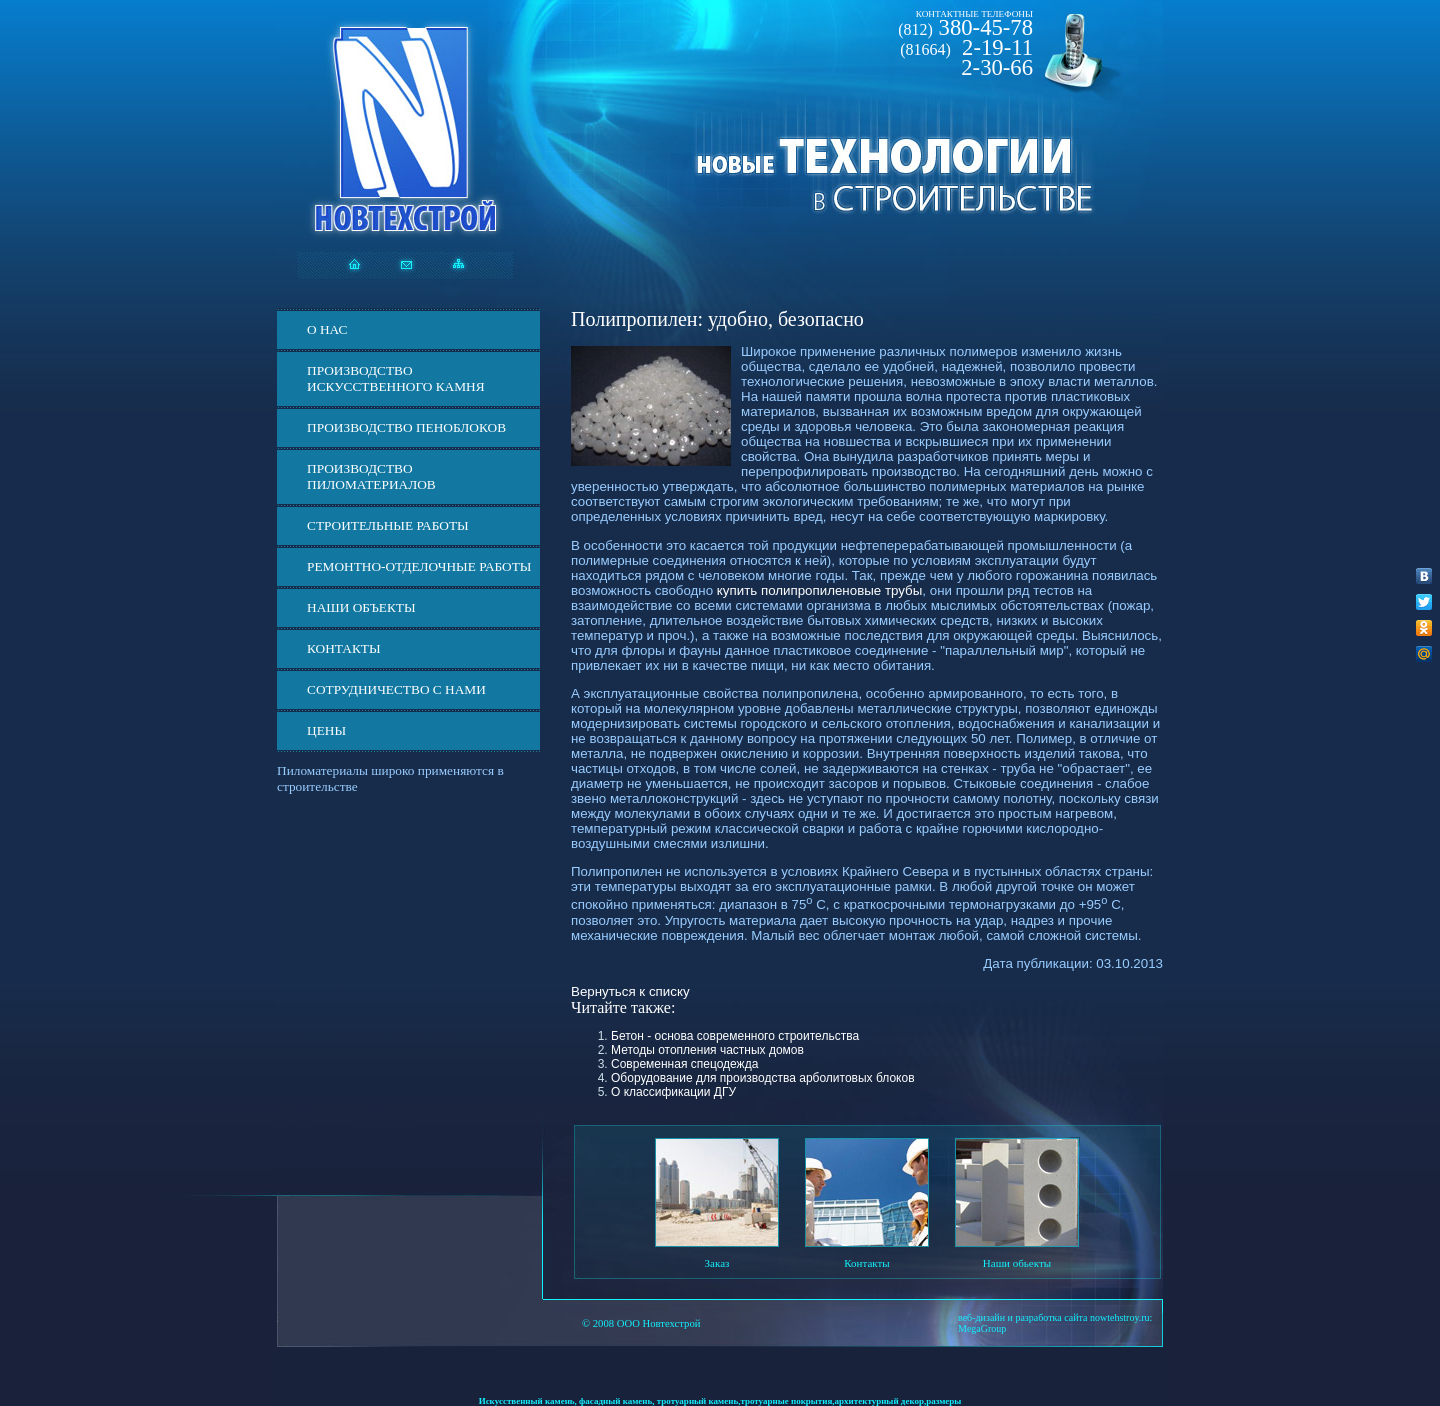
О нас (327, 329)
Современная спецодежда (684, 1064)
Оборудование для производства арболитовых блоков (763, 1078)
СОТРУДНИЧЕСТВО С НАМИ (396, 689)
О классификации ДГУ (673, 1092)
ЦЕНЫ (326, 730)
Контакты (344, 648)
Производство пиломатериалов (371, 476)
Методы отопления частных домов (707, 1050)
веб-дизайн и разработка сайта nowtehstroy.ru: (1055, 1317)
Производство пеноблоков (406, 427)
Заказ (717, 1263)
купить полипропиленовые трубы (819, 590)
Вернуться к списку (630, 991)
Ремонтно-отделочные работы (419, 566)
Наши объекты (361, 607)
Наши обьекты (1017, 1263)
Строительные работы (388, 525)
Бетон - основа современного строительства (735, 1036)
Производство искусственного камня (396, 378)
